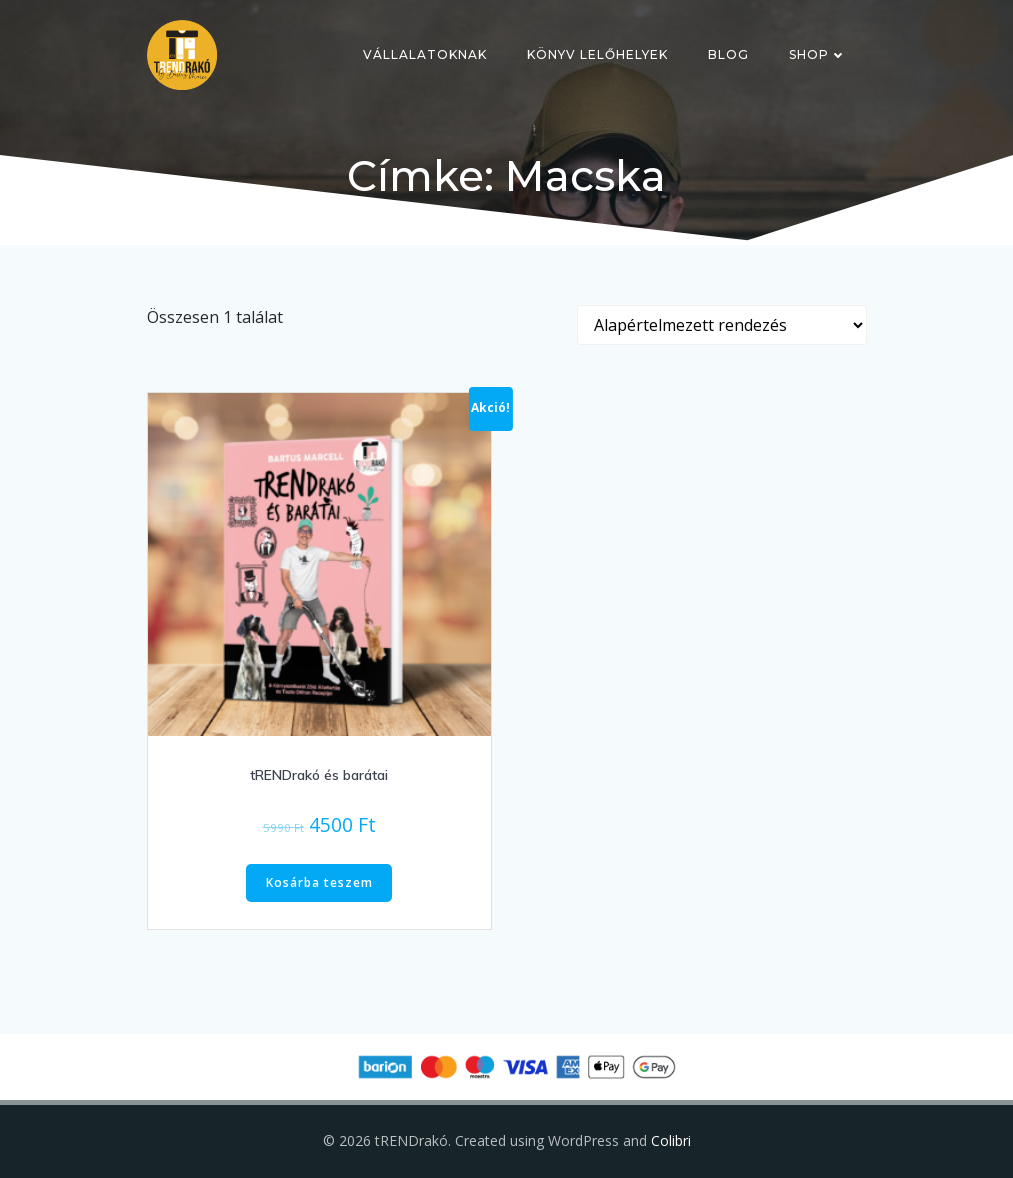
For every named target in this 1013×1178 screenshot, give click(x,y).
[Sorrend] (722, 325)
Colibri (671, 1140)
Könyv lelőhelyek (597, 54)
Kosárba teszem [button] (319, 882)
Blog (728, 54)
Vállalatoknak (425, 54)
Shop (818, 54)
